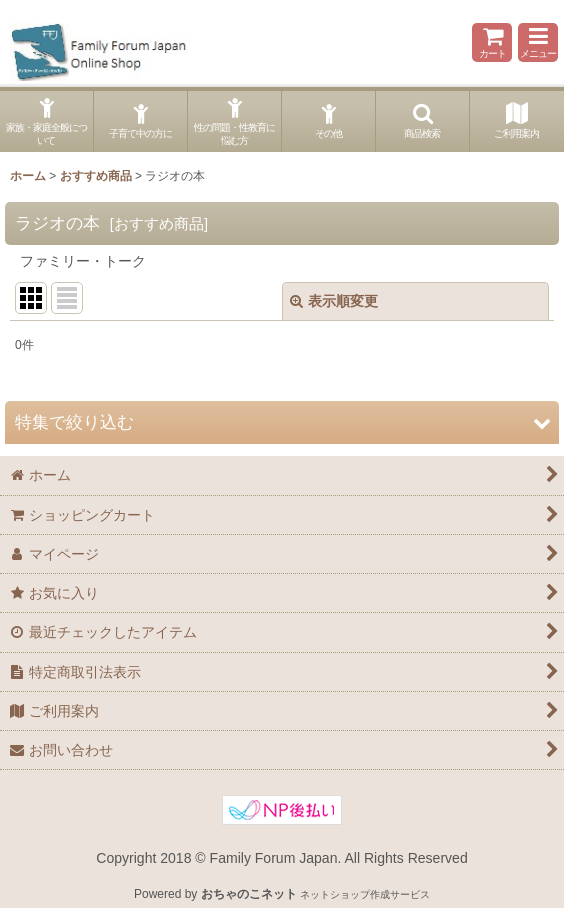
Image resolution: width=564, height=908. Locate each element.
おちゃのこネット (249, 894)
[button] (538, 42)
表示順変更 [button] (334, 301)
